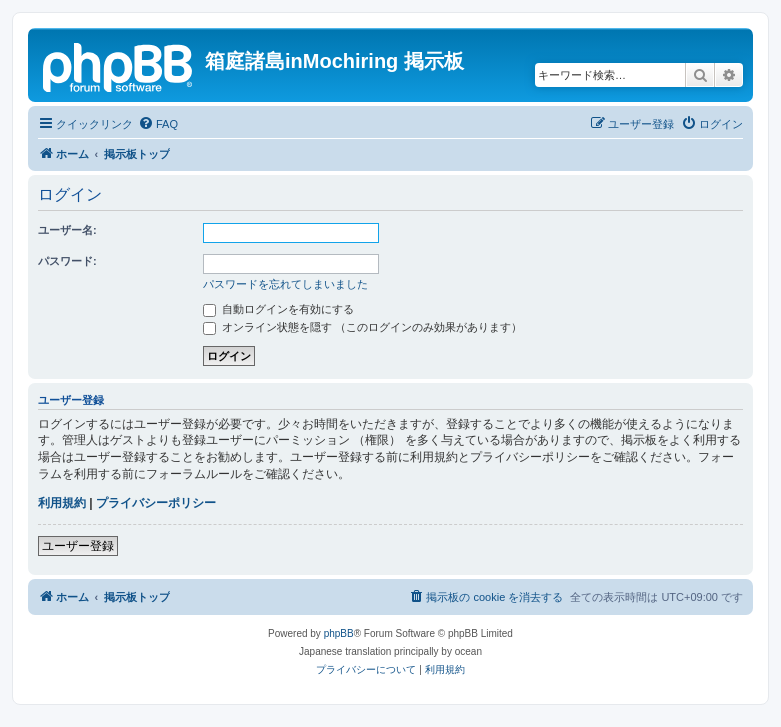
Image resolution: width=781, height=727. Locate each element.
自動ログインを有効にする (278, 309)
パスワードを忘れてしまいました (285, 284)
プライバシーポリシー (156, 503)
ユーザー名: (67, 230)
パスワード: (67, 261)
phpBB (339, 633)
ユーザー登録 (78, 546)
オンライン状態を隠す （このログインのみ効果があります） (362, 327)
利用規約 (62, 503)
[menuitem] (158, 124)
